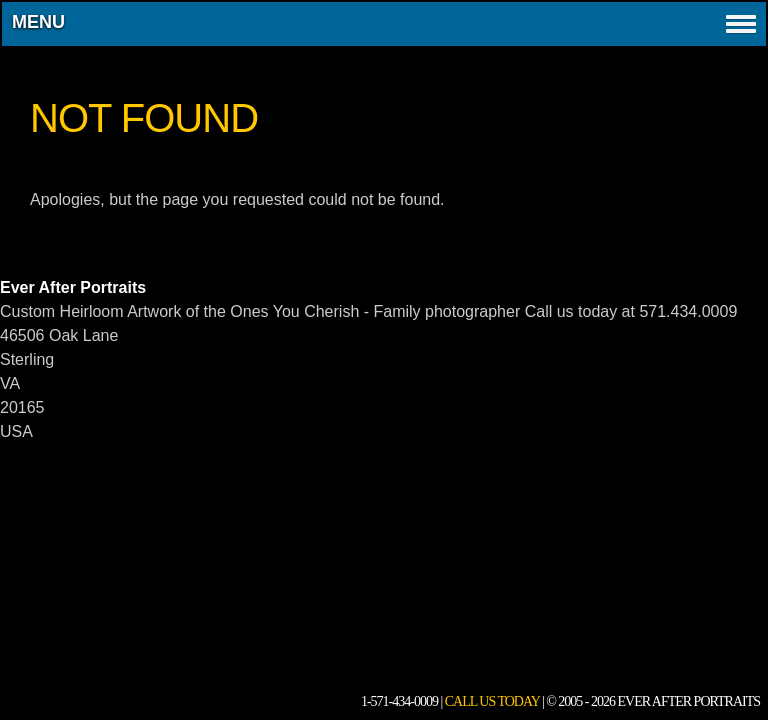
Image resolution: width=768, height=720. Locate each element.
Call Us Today (492, 701)
